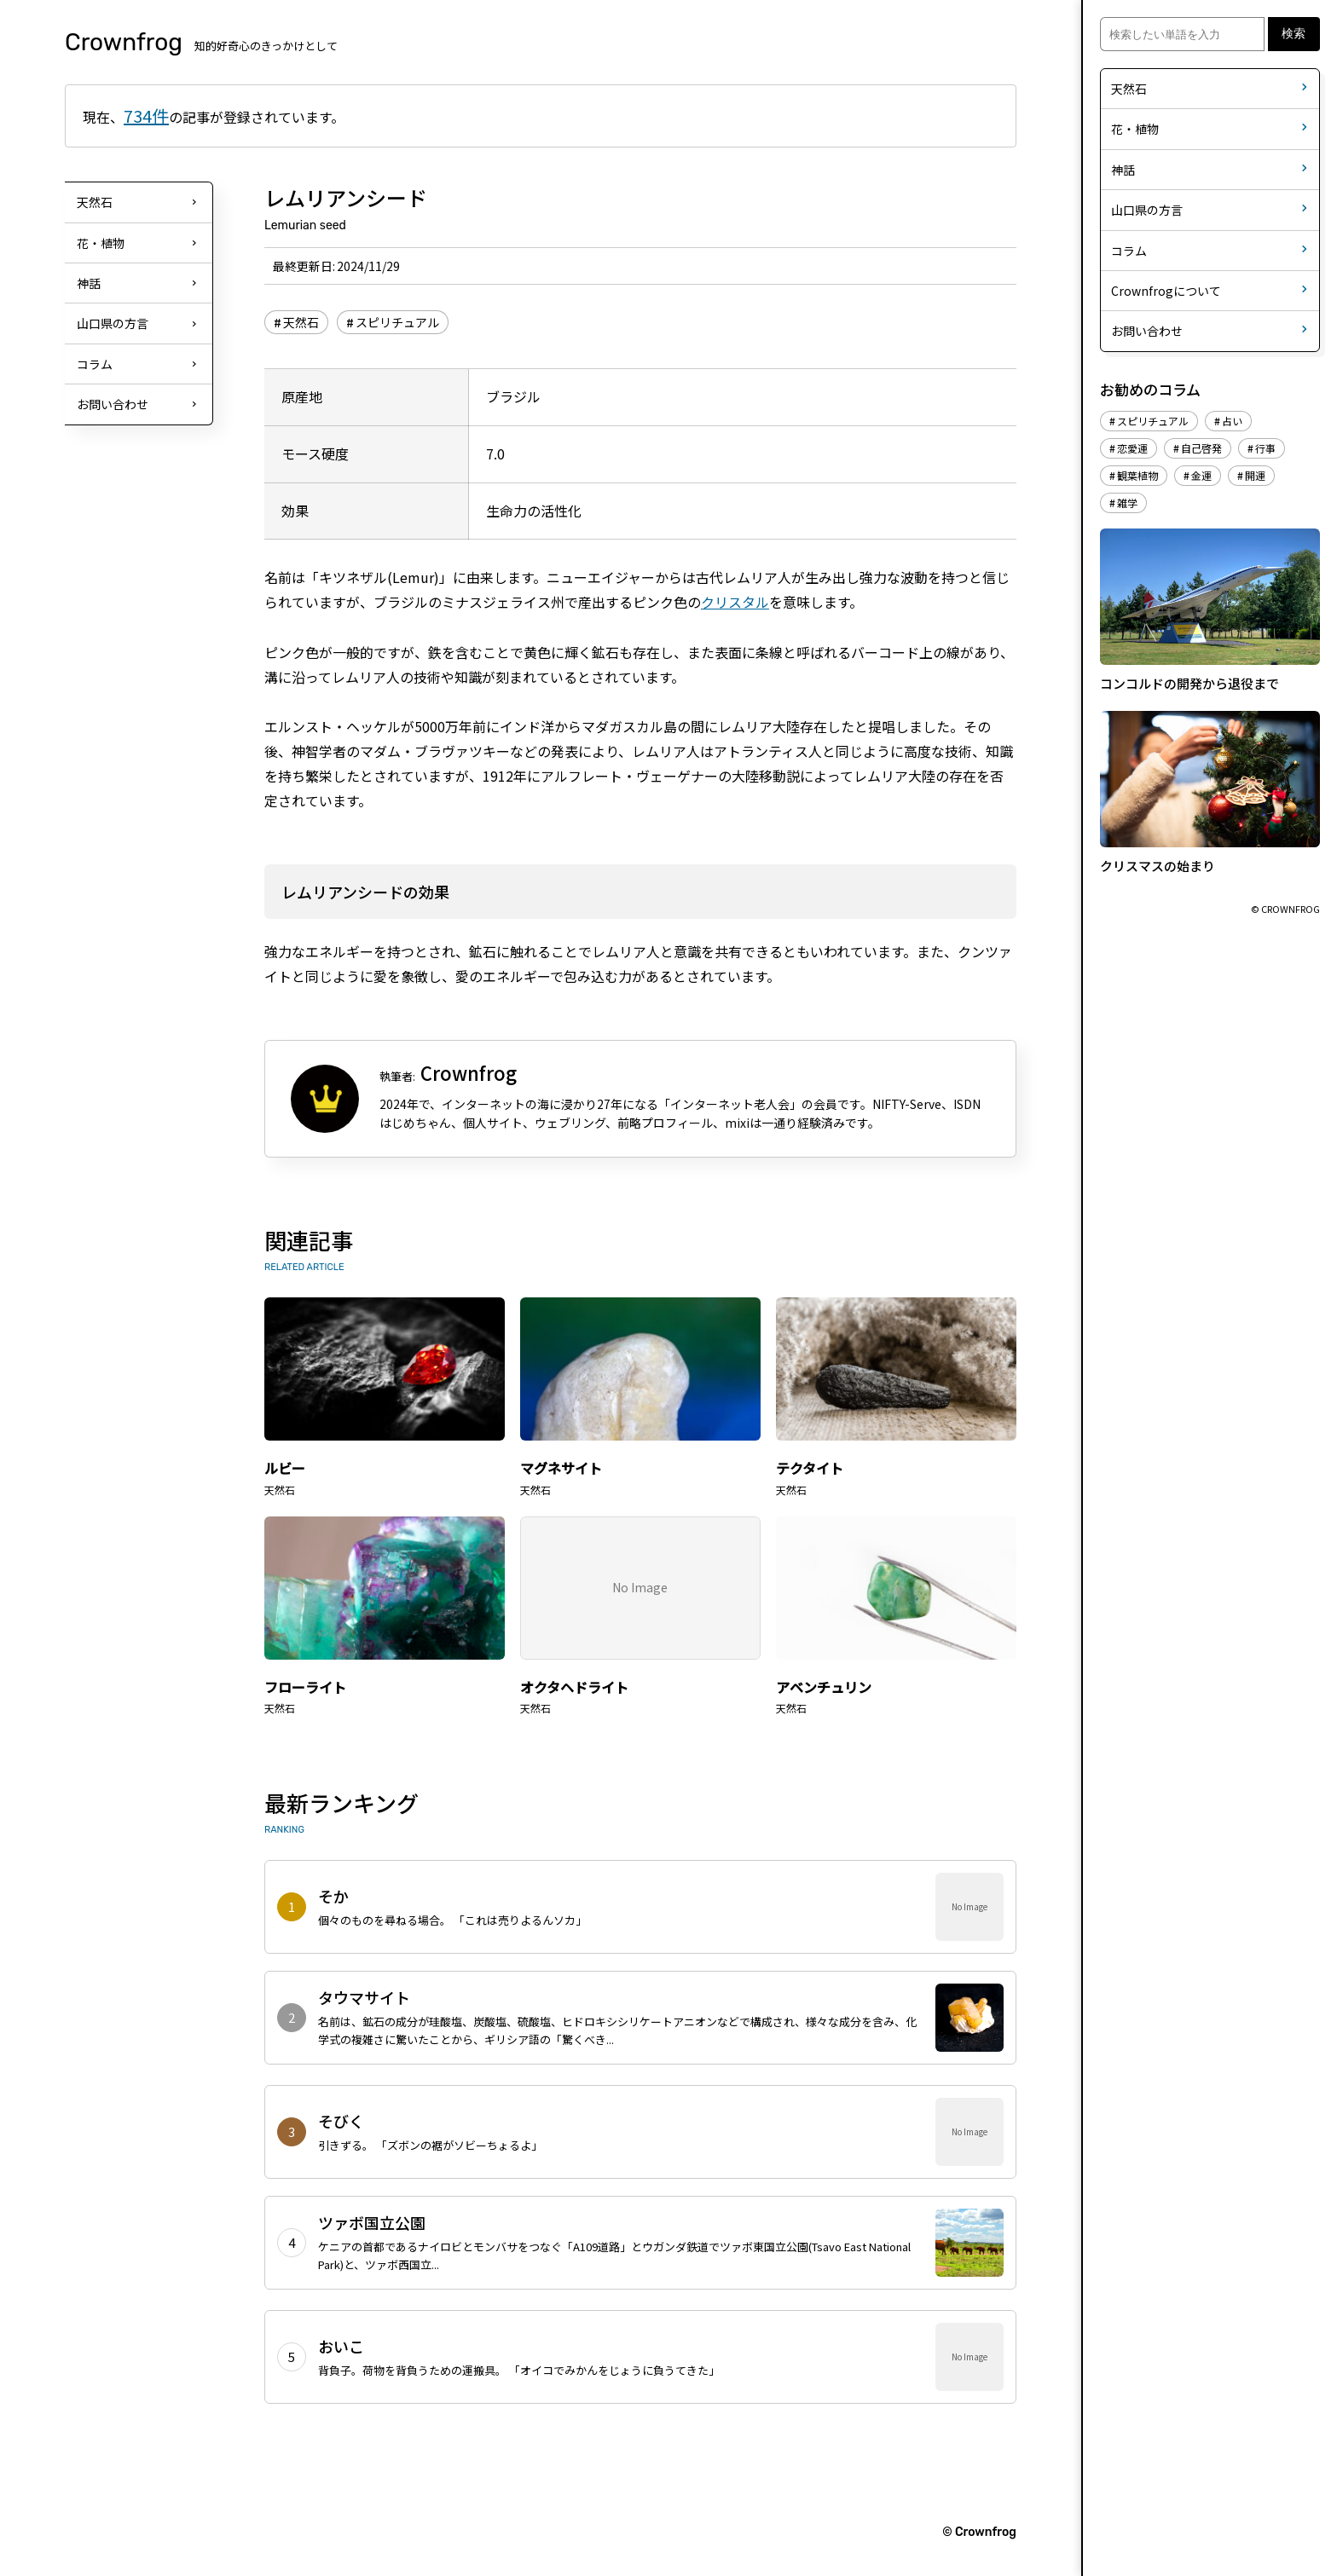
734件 (146, 115)
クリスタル (735, 602)
